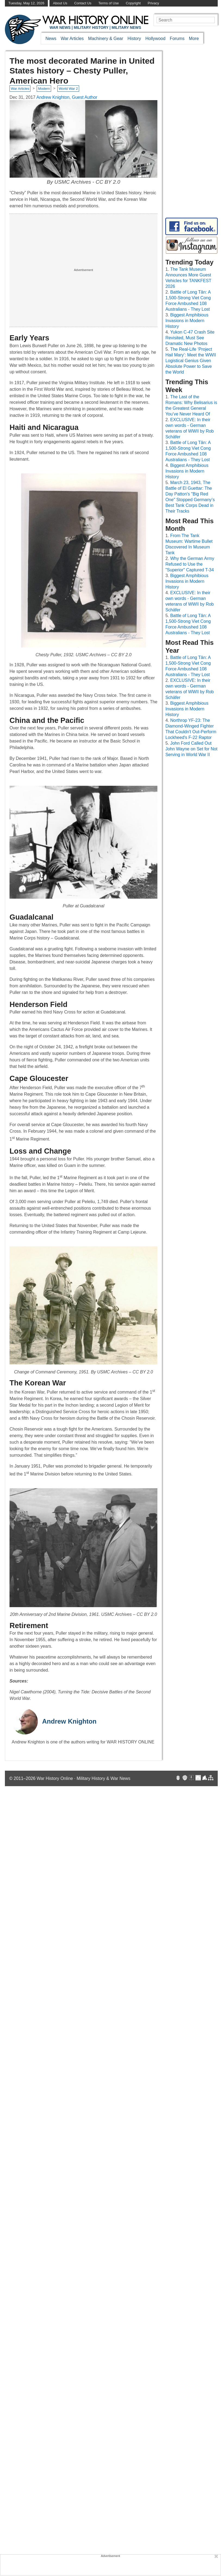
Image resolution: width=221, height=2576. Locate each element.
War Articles (72, 38)
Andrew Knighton (69, 1721)
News (50, 38)
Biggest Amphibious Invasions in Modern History (186, 321)
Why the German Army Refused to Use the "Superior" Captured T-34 (189, 564)
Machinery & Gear (105, 38)
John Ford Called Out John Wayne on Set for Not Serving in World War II (191, 749)
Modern (44, 89)
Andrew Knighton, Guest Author (66, 97)
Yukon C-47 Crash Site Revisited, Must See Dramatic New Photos (189, 338)
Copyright (133, 3)
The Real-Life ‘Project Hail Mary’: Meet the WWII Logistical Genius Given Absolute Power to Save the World (190, 360)
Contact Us (82, 3)
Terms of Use (108, 3)
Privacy (153, 3)
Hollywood (155, 38)
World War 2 (68, 89)
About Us (60, 3)
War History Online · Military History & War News (83, 1778)
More (194, 38)
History (134, 38)
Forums (177, 38)
